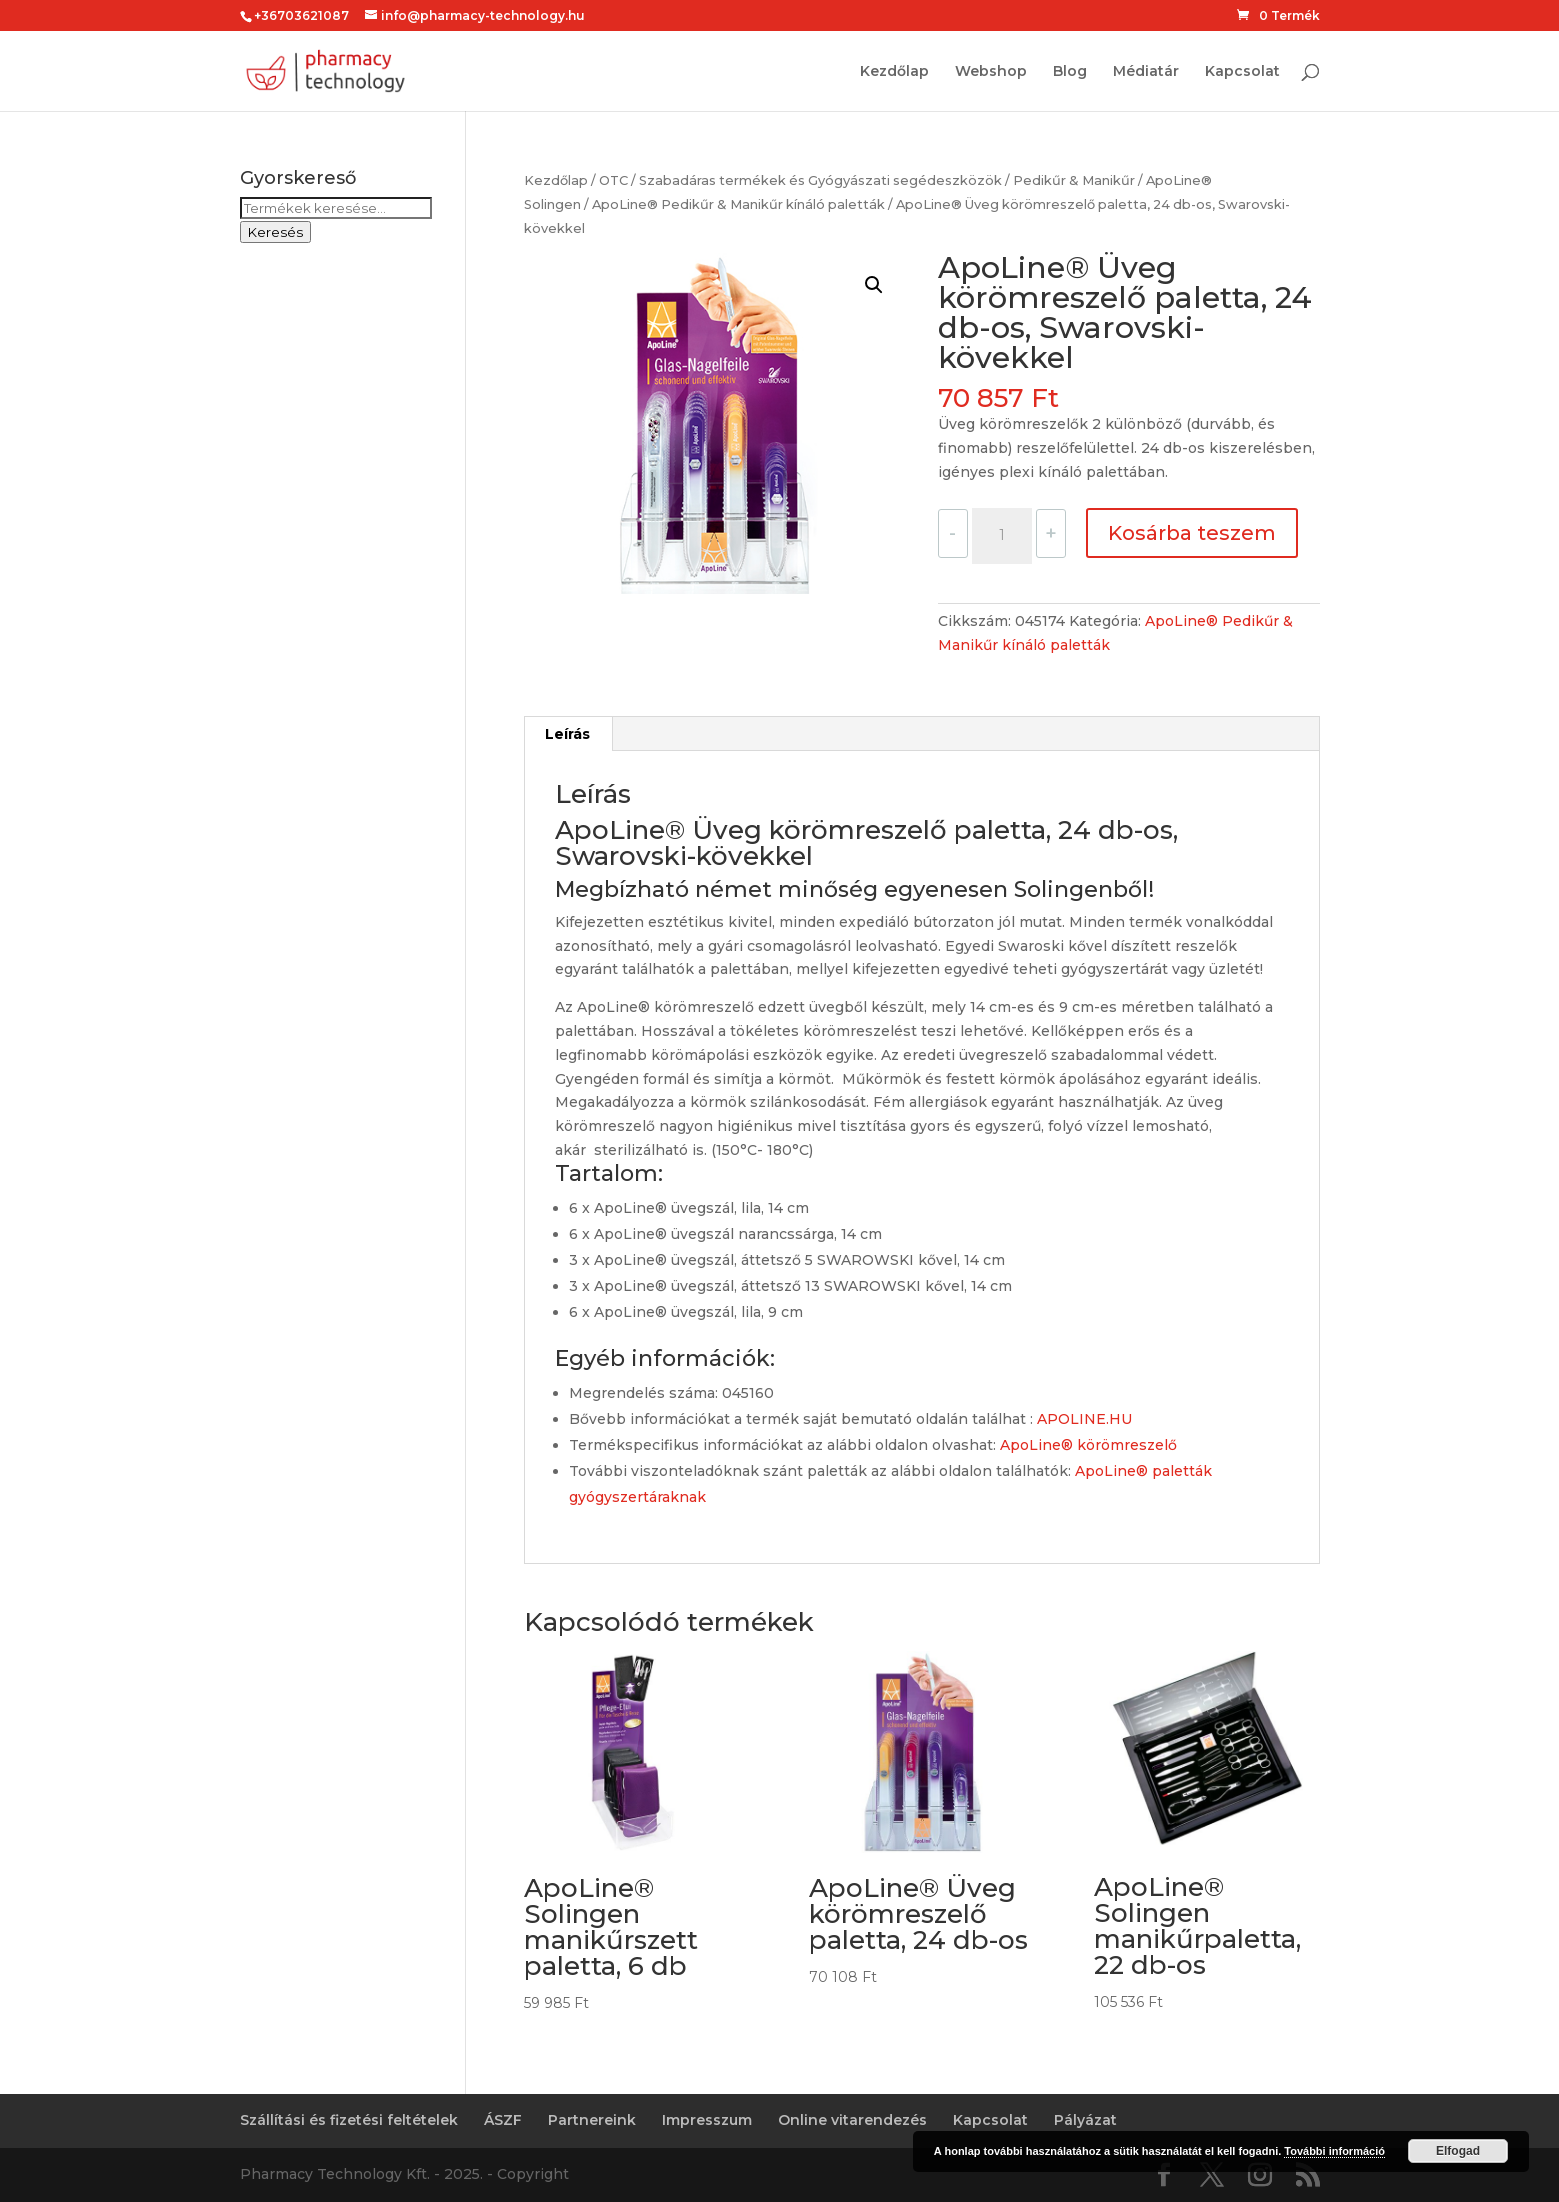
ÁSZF (503, 2120)
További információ (1334, 2151)
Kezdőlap (894, 72)
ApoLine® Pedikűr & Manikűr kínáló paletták (738, 204)
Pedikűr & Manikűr (1074, 180)
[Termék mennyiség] (1002, 536)
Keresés (275, 232)
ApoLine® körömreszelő (1088, 1445)
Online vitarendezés (852, 2120)
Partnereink (592, 2120)
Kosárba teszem (1192, 533)
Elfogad (1458, 2151)
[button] (874, 285)
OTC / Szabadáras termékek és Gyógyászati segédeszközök (800, 180)
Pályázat (1085, 2120)
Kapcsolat (1242, 72)
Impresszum (707, 2120)
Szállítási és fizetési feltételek (349, 2120)
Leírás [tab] (567, 734)
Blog (1070, 72)
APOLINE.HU (1084, 1419)
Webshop (991, 72)
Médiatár (1146, 72)
